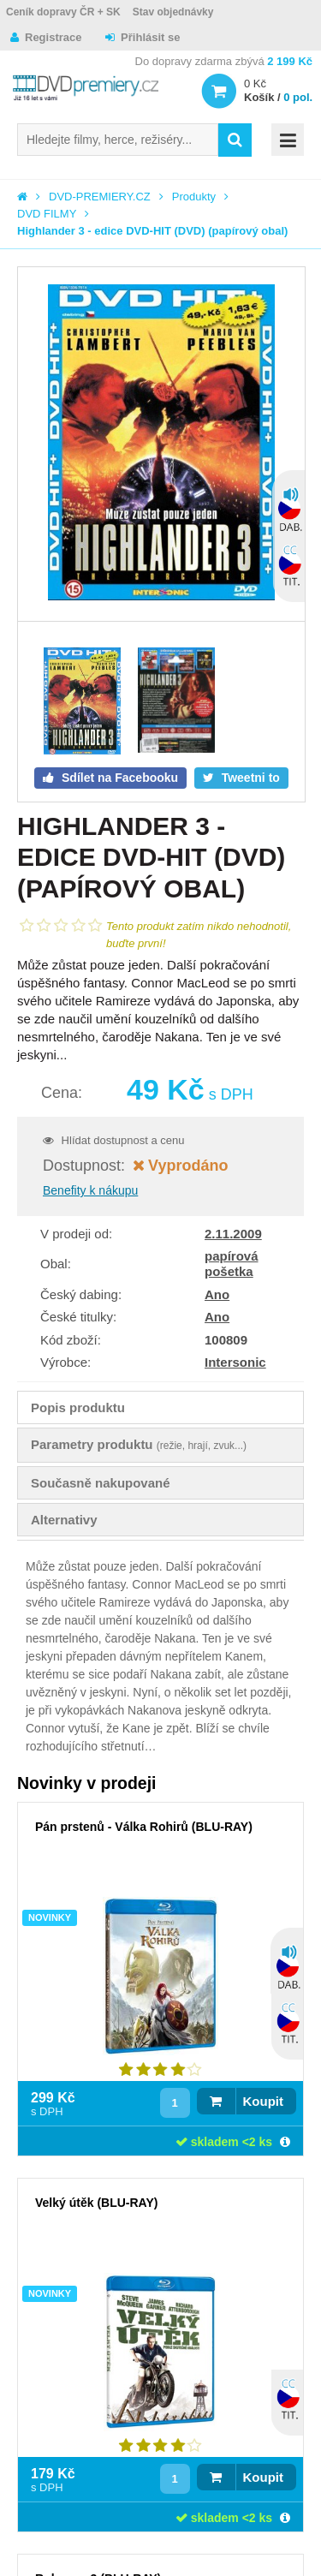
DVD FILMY (46, 213)
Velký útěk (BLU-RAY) (96, 2202)
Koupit (263, 2101)
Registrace (53, 37)
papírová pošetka (232, 1264)
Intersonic (235, 1362)
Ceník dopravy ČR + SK (63, 12)
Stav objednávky (173, 12)
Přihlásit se (150, 37)
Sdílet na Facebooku (118, 777)
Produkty (194, 196)
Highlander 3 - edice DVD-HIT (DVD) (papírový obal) (152, 230)
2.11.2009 (233, 1233)
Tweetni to (249, 777)
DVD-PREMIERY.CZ (100, 196)
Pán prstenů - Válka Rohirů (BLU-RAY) (144, 1827)
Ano (217, 1294)
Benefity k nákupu (90, 1190)
